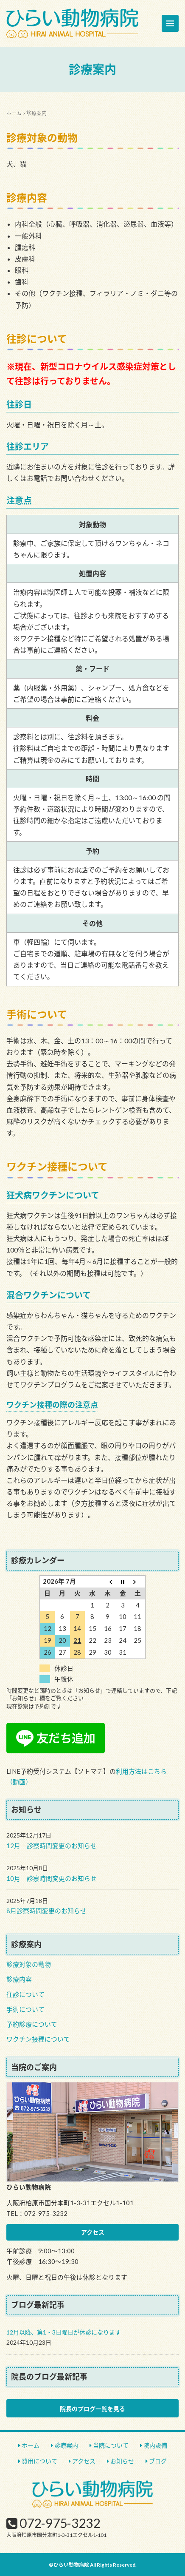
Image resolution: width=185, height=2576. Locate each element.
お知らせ (122, 2461)
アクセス (92, 2232)
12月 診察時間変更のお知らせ (51, 1845)
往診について (25, 1994)
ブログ (158, 2461)
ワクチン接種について (38, 2039)
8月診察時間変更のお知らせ (46, 1910)
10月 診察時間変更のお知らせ (51, 1878)
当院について (111, 2445)
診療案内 (66, 2445)
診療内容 (19, 1979)
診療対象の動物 (28, 1964)
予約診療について (31, 2024)
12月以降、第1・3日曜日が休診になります (63, 2332)
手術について (25, 2009)
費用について (39, 2461)
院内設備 (155, 2445)
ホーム (14, 113)
